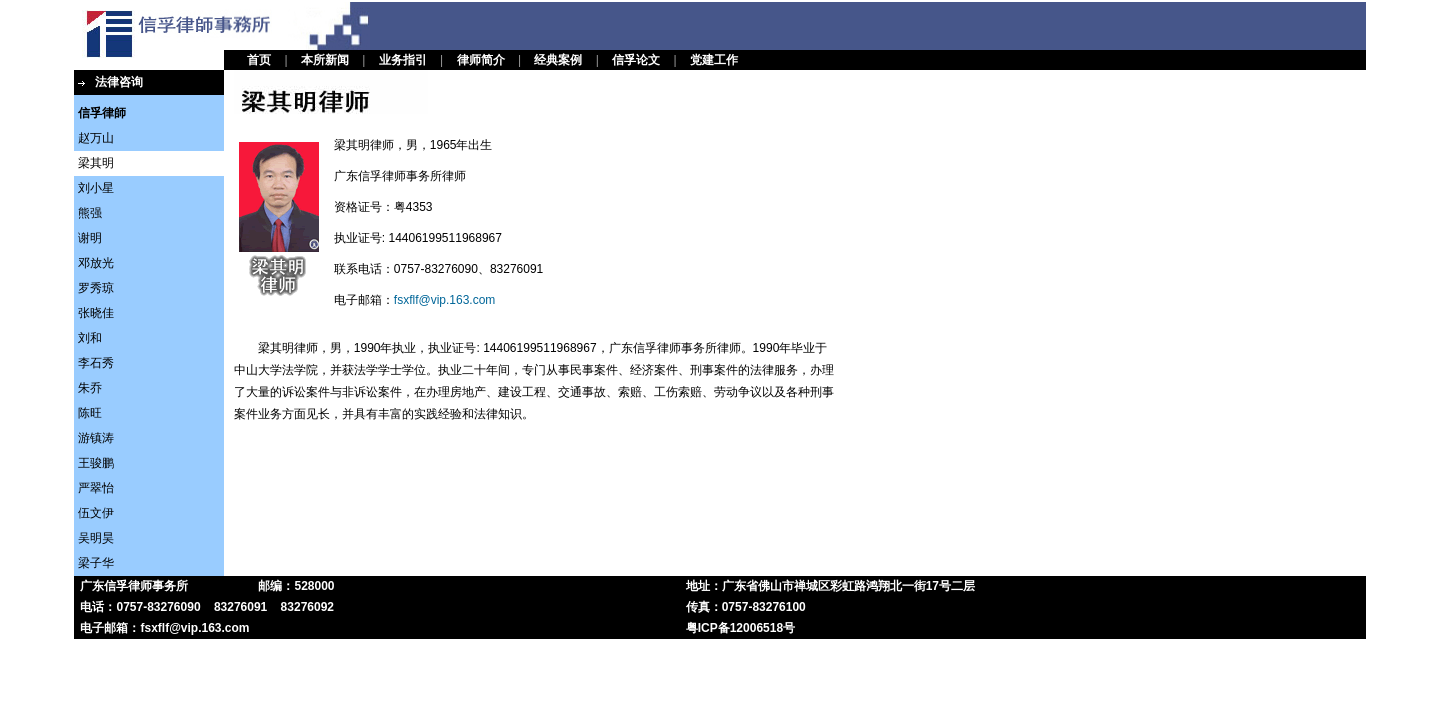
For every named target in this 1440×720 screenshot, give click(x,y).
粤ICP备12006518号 (740, 628)
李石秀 (96, 363)
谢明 (90, 238)
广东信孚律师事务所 (134, 586)
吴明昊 (96, 538)
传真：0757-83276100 (746, 607)
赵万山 (96, 138)
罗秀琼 (96, 288)
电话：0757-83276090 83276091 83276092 (207, 607)
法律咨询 (119, 82)
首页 (259, 60)
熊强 (90, 213)
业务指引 (403, 60)
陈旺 (90, 413)
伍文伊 (96, 513)
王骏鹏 (96, 463)
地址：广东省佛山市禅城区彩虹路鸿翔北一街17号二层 (830, 586)
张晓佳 (96, 313)
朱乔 (90, 388)
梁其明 (96, 163)
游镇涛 (96, 438)
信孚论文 (636, 60)
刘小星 (96, 188)
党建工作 (714, 60)
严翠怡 (96, 488)
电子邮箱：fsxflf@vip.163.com (164, 628)
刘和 (90, 338)
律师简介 (481, 60)
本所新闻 (325, 60)
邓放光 (96, 263)
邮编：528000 (296, 586)
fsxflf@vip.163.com (445, 300)
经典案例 (558, 60)
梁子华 (96, 563)
